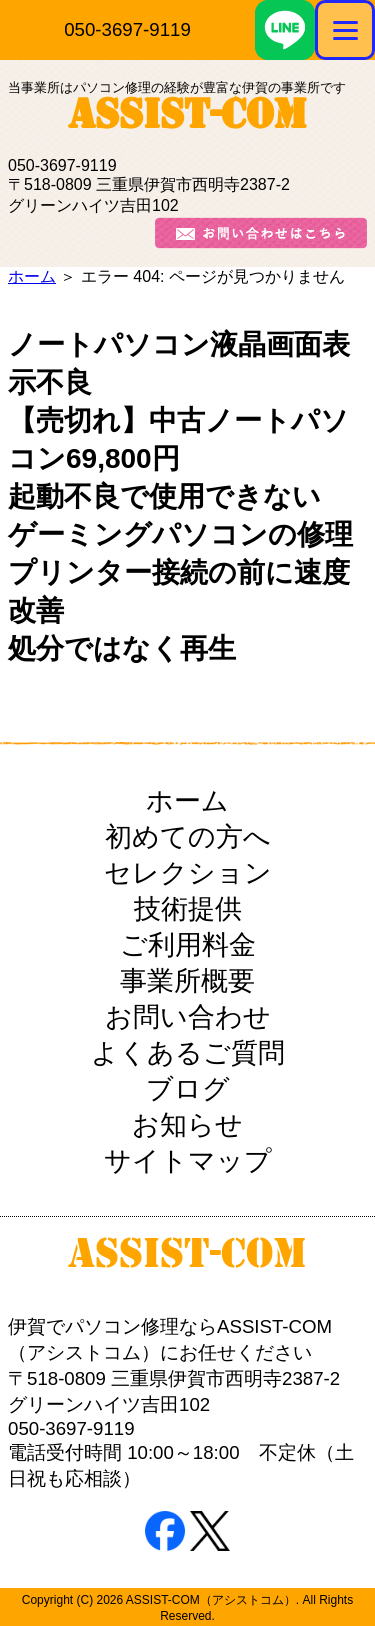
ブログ (188, 1089)
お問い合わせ (188, 1017)
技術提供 (188, 909)
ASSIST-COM (187, 118)
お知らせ (187, 1125)
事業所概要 (187, 981)
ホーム (32, 276)
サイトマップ (188, 1161)
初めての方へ (188, 837)
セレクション (188, 873)
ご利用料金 (188, 945)
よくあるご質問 (188, 1053)
